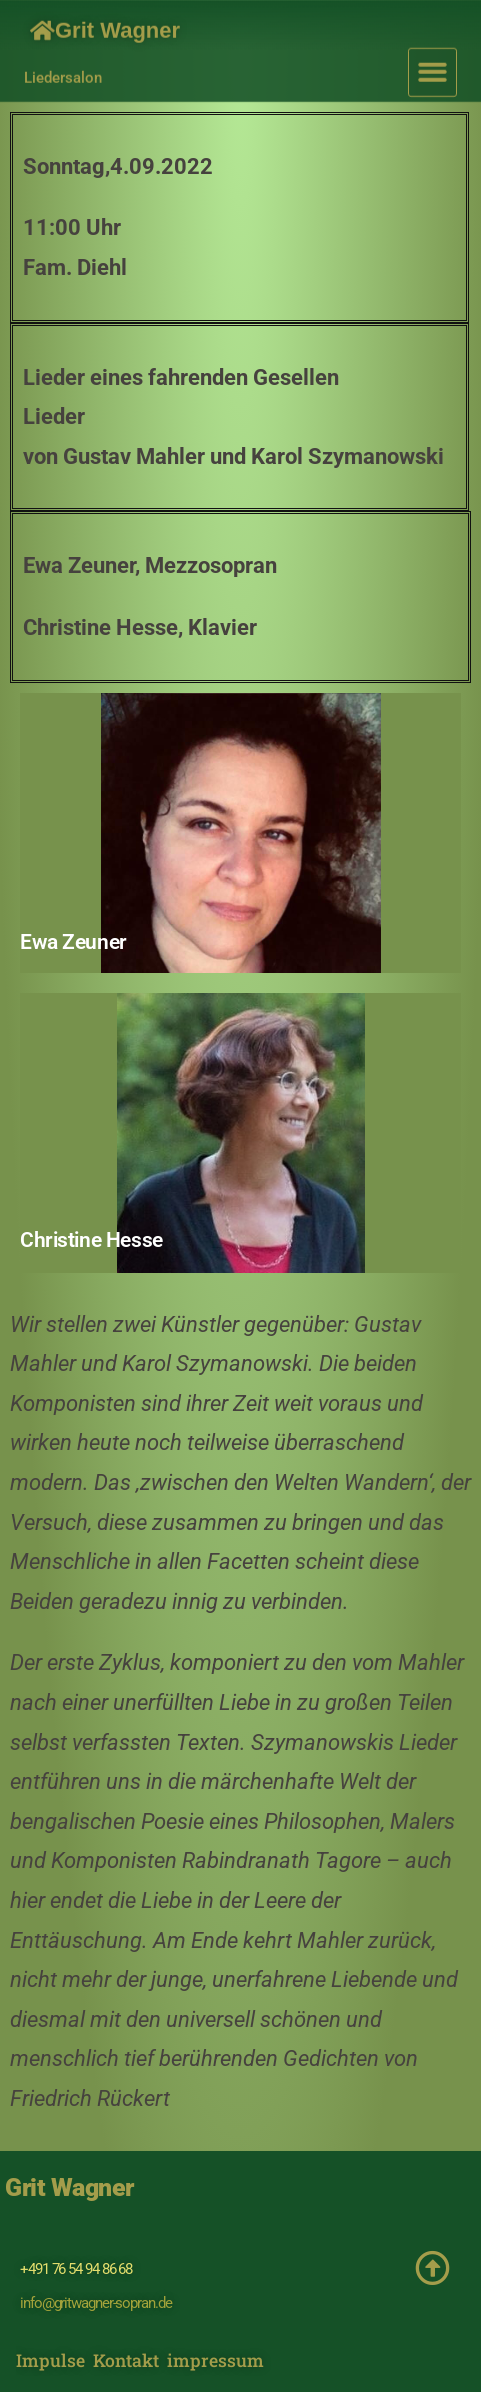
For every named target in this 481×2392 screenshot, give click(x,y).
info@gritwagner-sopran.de (96, 2303)
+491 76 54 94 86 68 (76, 2269)
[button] (432, 55)
